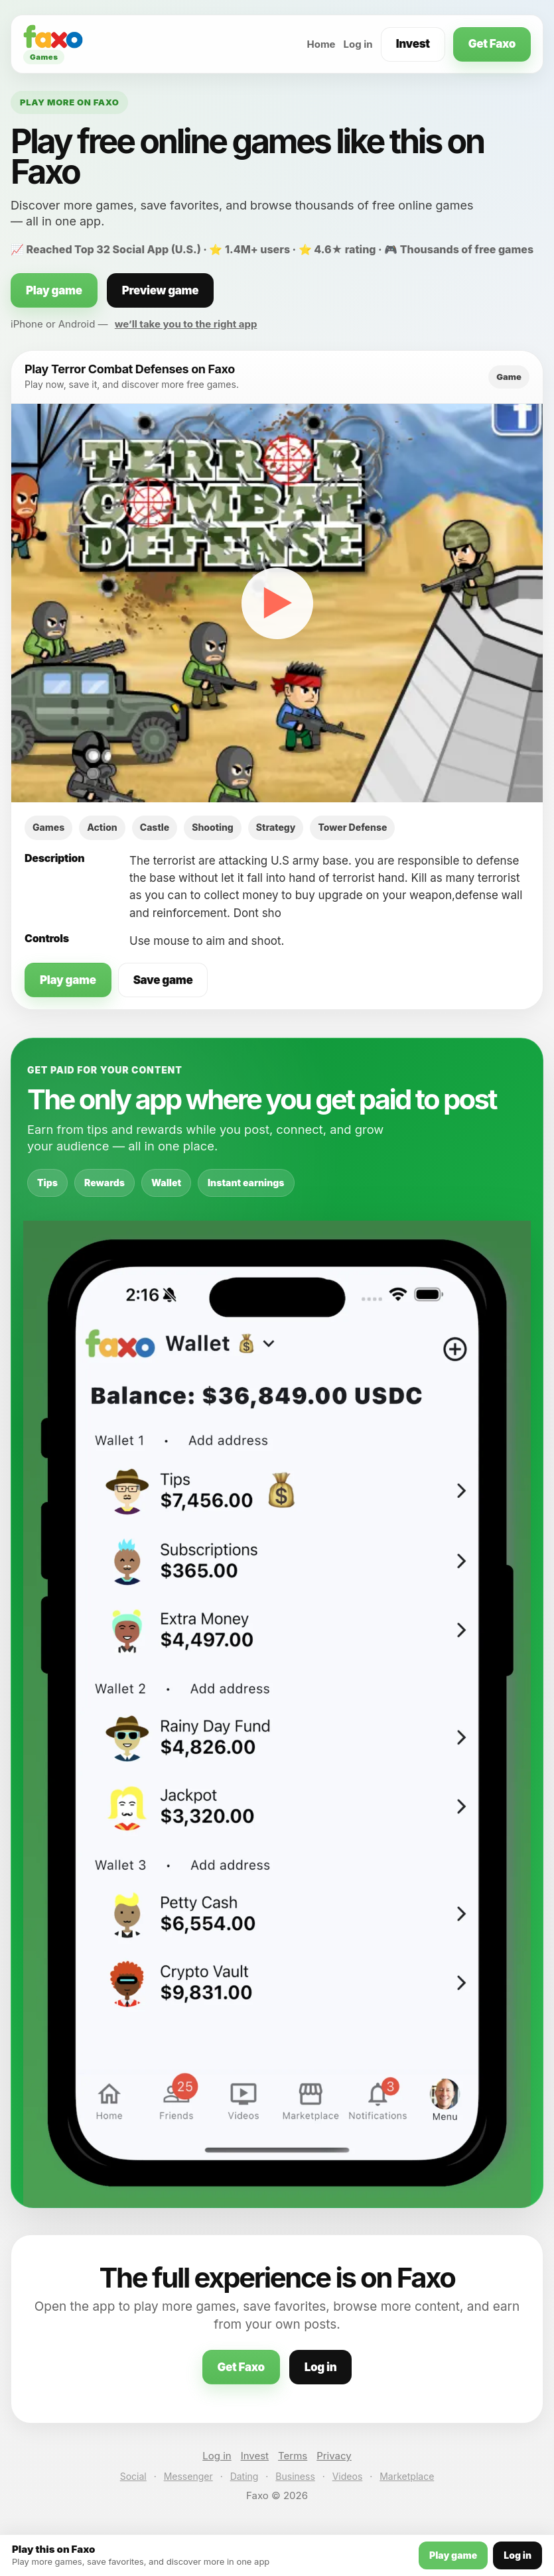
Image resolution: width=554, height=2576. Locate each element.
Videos (347, 2476)
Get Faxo (492, 43)
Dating (244, 2476)
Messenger (188, 2476)
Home (321, 44)
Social (133, 2476)
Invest (413, 43)
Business (294, 2476)
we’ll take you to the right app (186, 324)
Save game (163, 980)
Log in (358, 44)
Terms (292, 2455)
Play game (54, 290)
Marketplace (407, 2476)
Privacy (334, 2455)
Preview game (160, 290)
